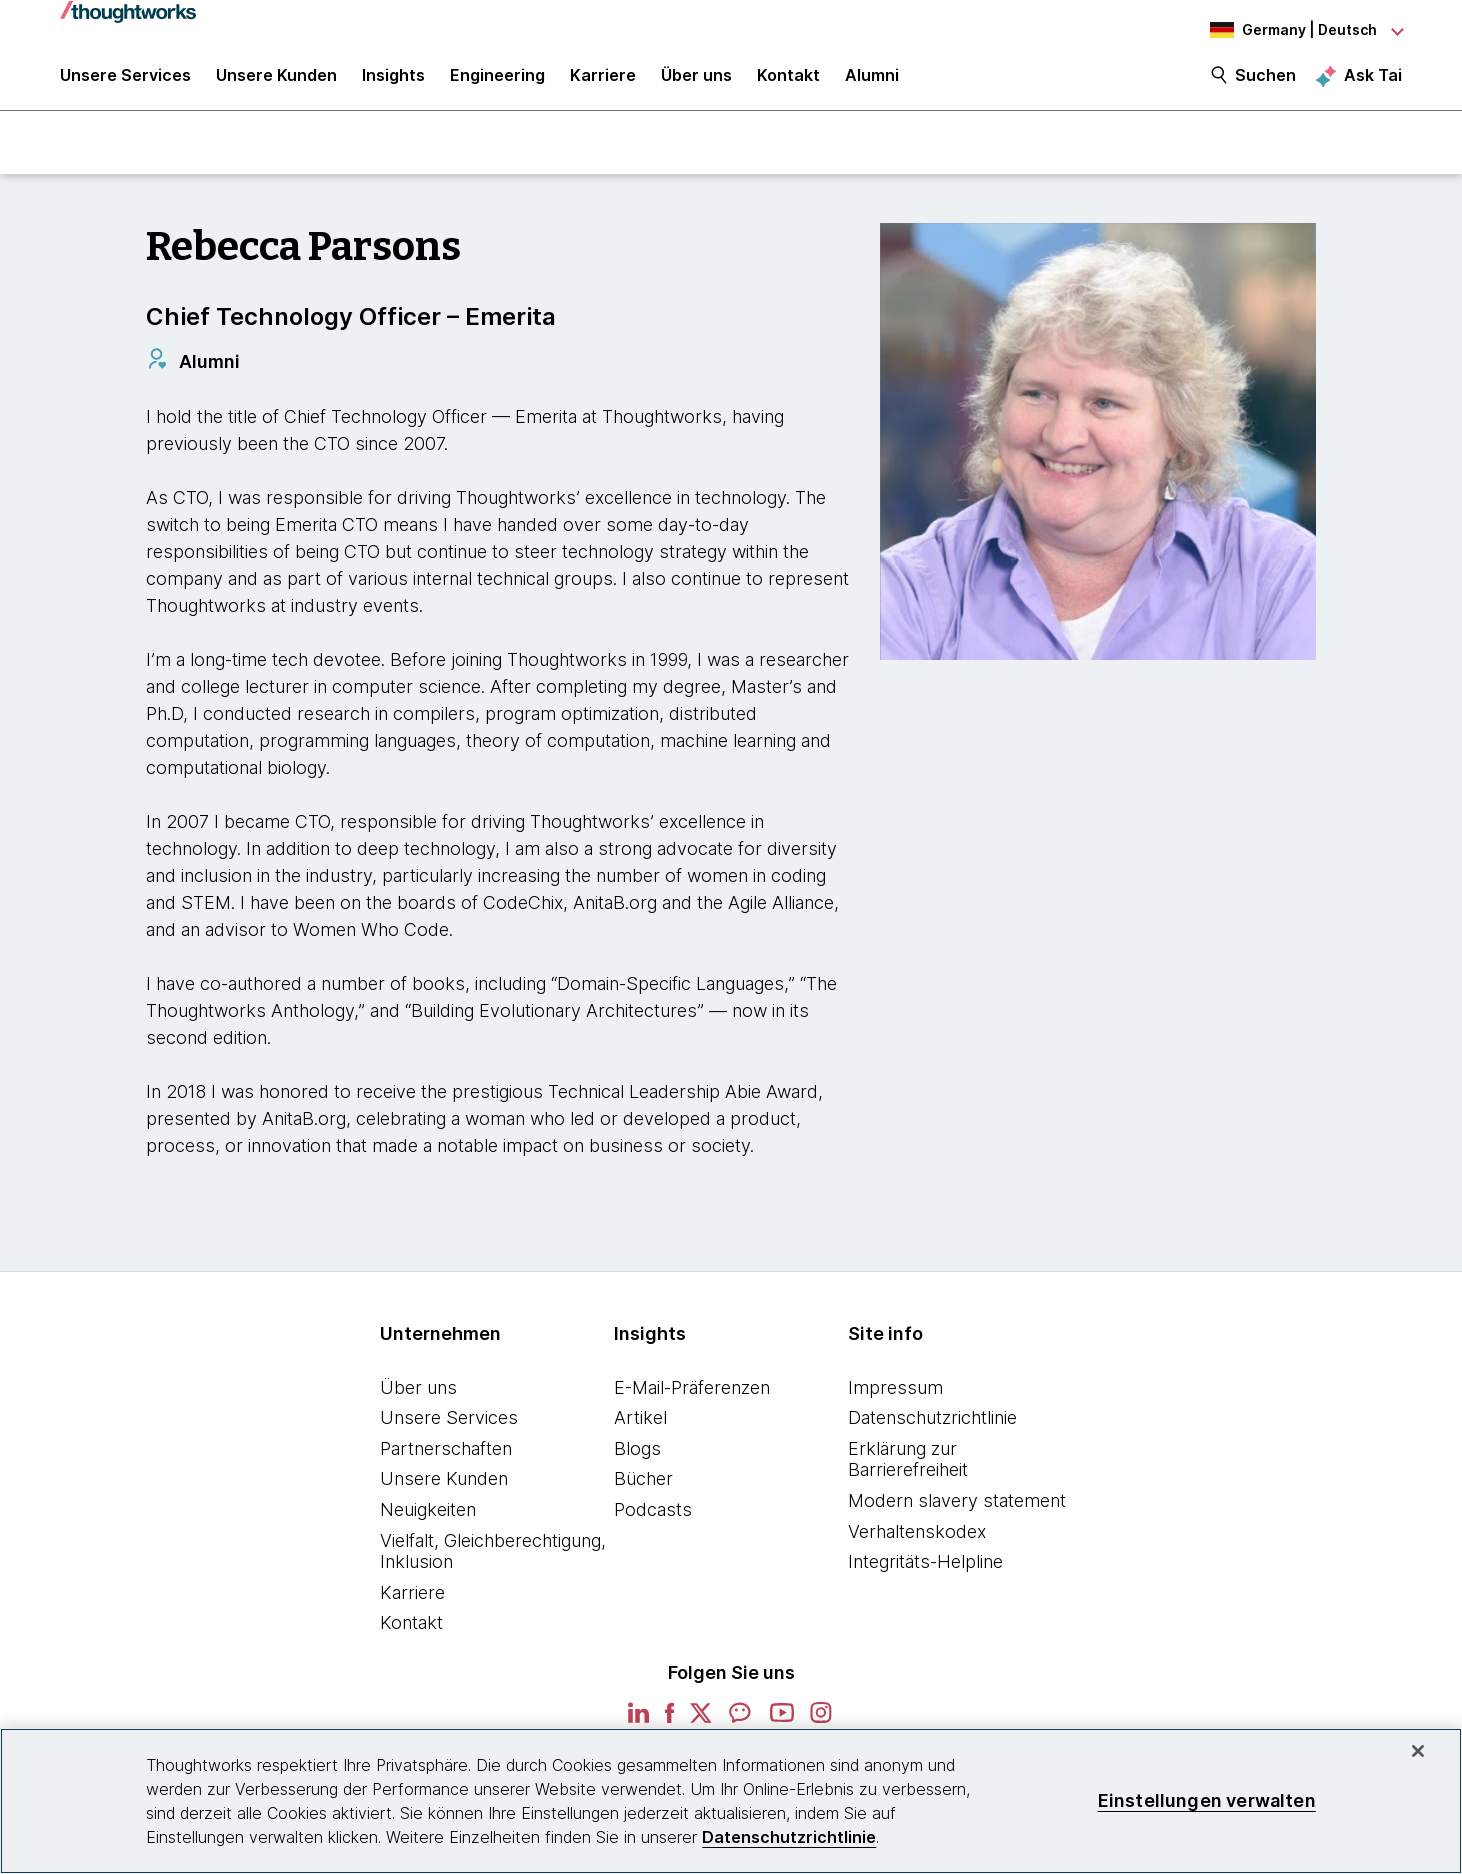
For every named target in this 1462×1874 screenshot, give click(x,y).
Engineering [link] (497, 82)
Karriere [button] (603, 82)
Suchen (1265, 82)
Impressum (895, 1395)
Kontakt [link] (788, 82)
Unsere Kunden (444, 1487)
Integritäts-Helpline (925, 1570)
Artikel (640, 1426)
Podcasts (653, 1518)
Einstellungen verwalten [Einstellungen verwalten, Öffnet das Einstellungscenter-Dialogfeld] (1207, 1800)
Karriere (412, 1600)
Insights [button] (393, 82)
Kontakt (411, 1631)
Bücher (643, 1487)
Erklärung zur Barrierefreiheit (908, 1467)
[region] (731, 1801)
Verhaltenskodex (917, 1539)
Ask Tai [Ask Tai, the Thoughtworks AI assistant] (1373, 81)
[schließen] (1418, 1751)
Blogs (637, 1456)
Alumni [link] (872, 82)
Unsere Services (449, 1426)
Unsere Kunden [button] (276, 82)
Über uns (418, 1395)
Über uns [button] (696, 82)
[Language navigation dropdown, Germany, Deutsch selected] (1292, 30)
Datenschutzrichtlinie (932, 1426)
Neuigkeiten (428, 1518)
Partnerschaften (446, 1456)
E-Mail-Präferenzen (692, 1395)
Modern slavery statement (957, 1509)
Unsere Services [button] (125, 82)
